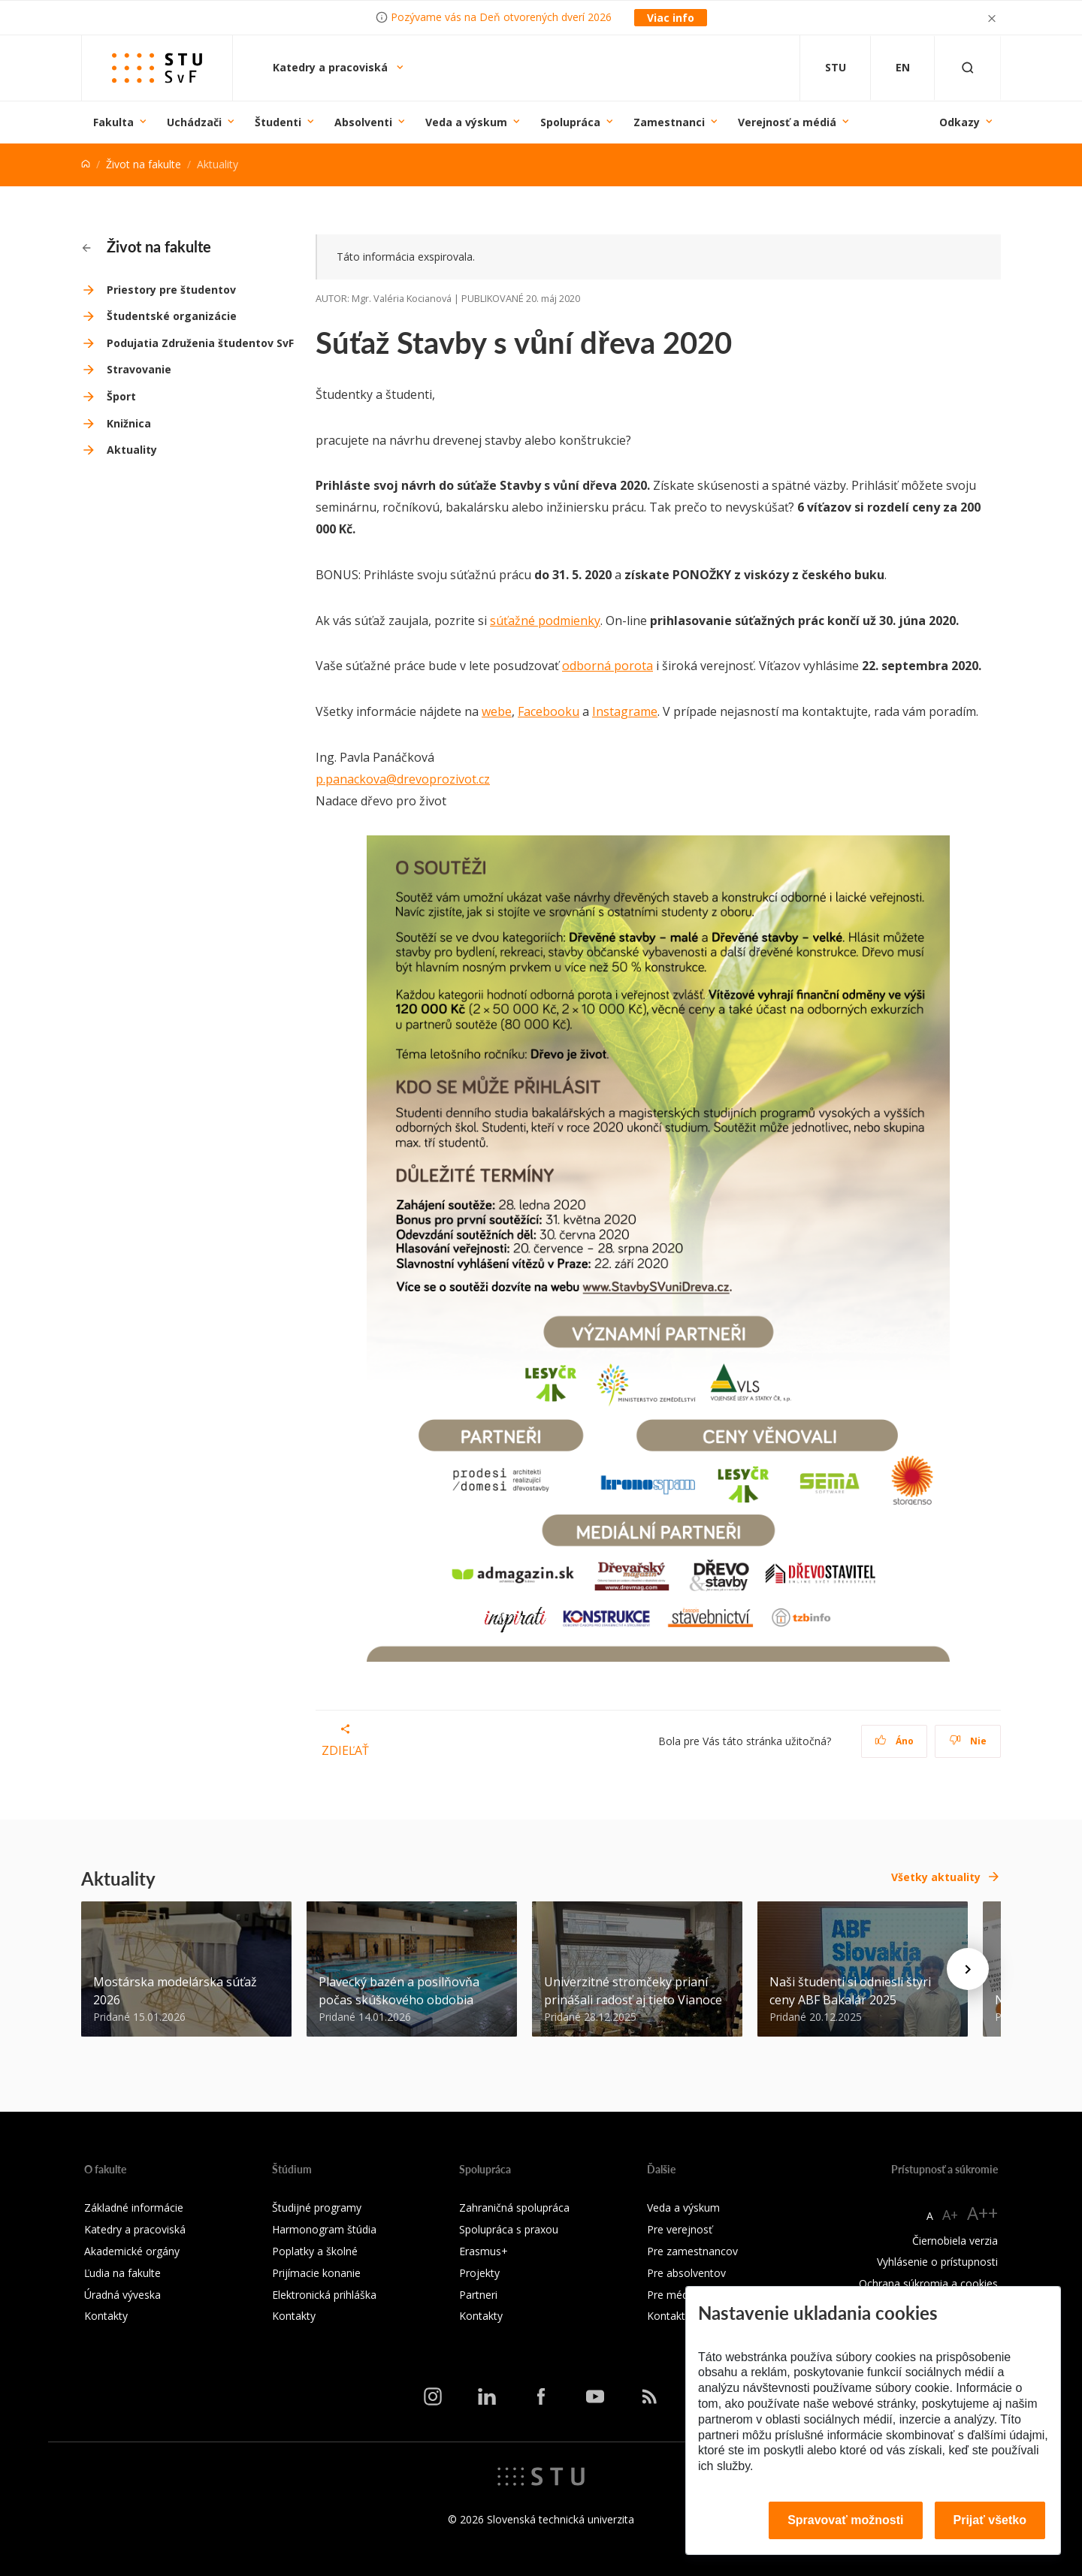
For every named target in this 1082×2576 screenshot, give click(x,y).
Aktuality (132, 449)
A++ (982, 2212)
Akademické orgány (132, 2251)
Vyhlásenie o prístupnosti (937, 2261)
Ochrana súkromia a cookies (928, 2283)
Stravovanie (139, 369)
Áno (894, 1741)
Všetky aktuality (936, 1877)
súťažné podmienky (545, 620)
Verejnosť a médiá (787, 122)
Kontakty (106, 2316)
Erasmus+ (483, 2251)
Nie (968, 1741)
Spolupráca (570, 122)
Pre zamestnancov (692, 2251)
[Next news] (968, 1969)
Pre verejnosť (679, 2229)
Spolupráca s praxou (508, 2229)
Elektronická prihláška (324, 2295)
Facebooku (548, 711)
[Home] (85, 164)
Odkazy (959, 122)
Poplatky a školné (315, 2251)
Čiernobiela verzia (955, 2240)
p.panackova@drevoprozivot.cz (403, 779)
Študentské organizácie (172, 316)
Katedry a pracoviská (332, 67)
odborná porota (607, 665)
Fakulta (113, 122)
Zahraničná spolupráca (514, 2207)
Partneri (478, 2295)
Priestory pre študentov (171, 289)
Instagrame (624, 711)
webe (497, 711)
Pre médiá (672, 2295)
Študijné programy (316, 2207)
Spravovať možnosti (845, 2520)
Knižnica (129, 423)
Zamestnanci (669, 122)
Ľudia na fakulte (122, 2273)
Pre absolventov (686, 2273)
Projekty (479, 2273)
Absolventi (363, 122)
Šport (121, 396)
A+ (950, 2215)
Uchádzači (194, 122)
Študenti (278, 122)
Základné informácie (133, 2207)
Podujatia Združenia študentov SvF (200, 343)
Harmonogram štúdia (324, 2229)
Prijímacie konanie (316, 2273)
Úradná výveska (122, 2295)
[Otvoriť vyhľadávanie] (968, 68)
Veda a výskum (466, 122)
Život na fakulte (143, 164)
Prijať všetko (990, 2520)
